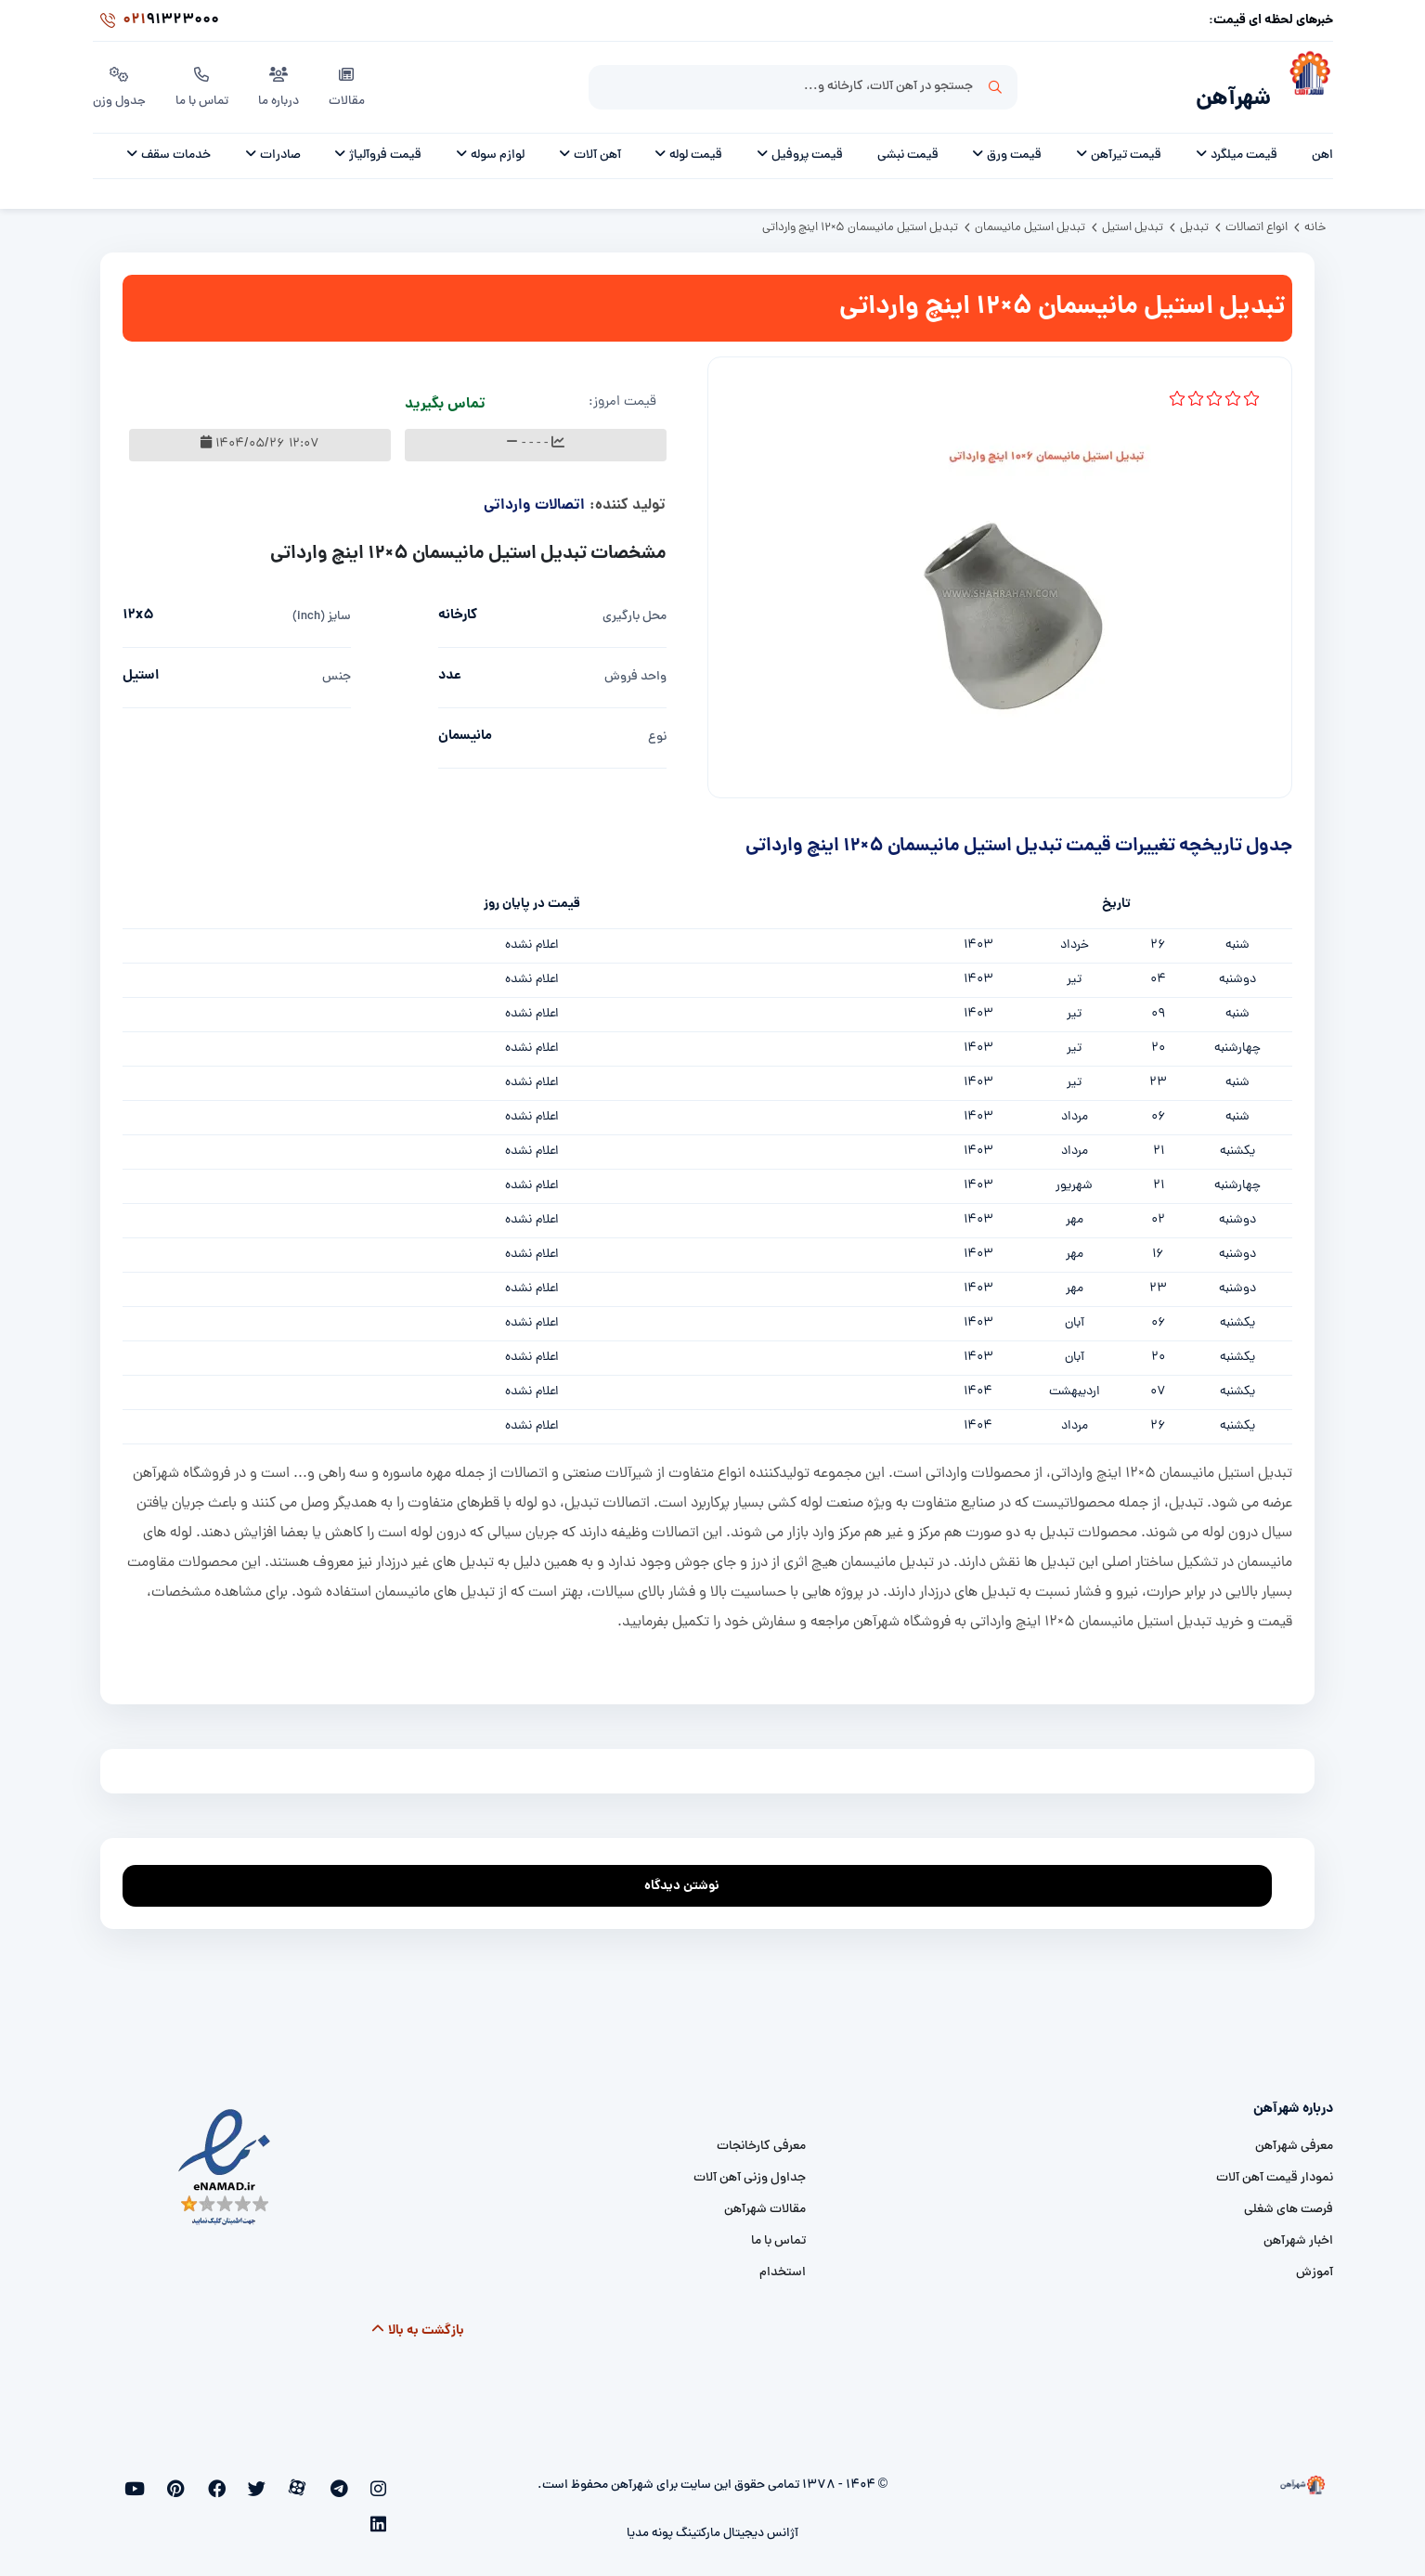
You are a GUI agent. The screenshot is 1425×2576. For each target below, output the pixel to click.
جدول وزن (120, 83)
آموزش (1314, 2262)
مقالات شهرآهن (765, 2199)
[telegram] (351, 2479)
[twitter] (289, 2479)
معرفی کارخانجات (761, 2136)
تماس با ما (204, 83)
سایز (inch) (321, 606)
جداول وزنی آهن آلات (749, 2168)
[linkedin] (168, 2479)
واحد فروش (635, 667)
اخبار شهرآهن (1298, 2231)
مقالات (350, 83)
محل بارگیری (634, 606)
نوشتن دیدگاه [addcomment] (690, 1871)
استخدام (782, 2262)
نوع (657, 727)
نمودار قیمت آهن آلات (1274, 2168)
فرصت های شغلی (1288, 2199)
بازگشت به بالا (417, 2321)
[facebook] (259, 2479)
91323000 (156, 22)
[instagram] (381, 2479)
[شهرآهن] (1302, 84)
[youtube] (197, 2479)
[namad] (225, 2157)
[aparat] (320, 2479)
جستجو (995, 84)
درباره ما (282, 83)
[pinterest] (229, 2479)
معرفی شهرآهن (1294, 2136)
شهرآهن (1227, 89)
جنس (336, 667)
